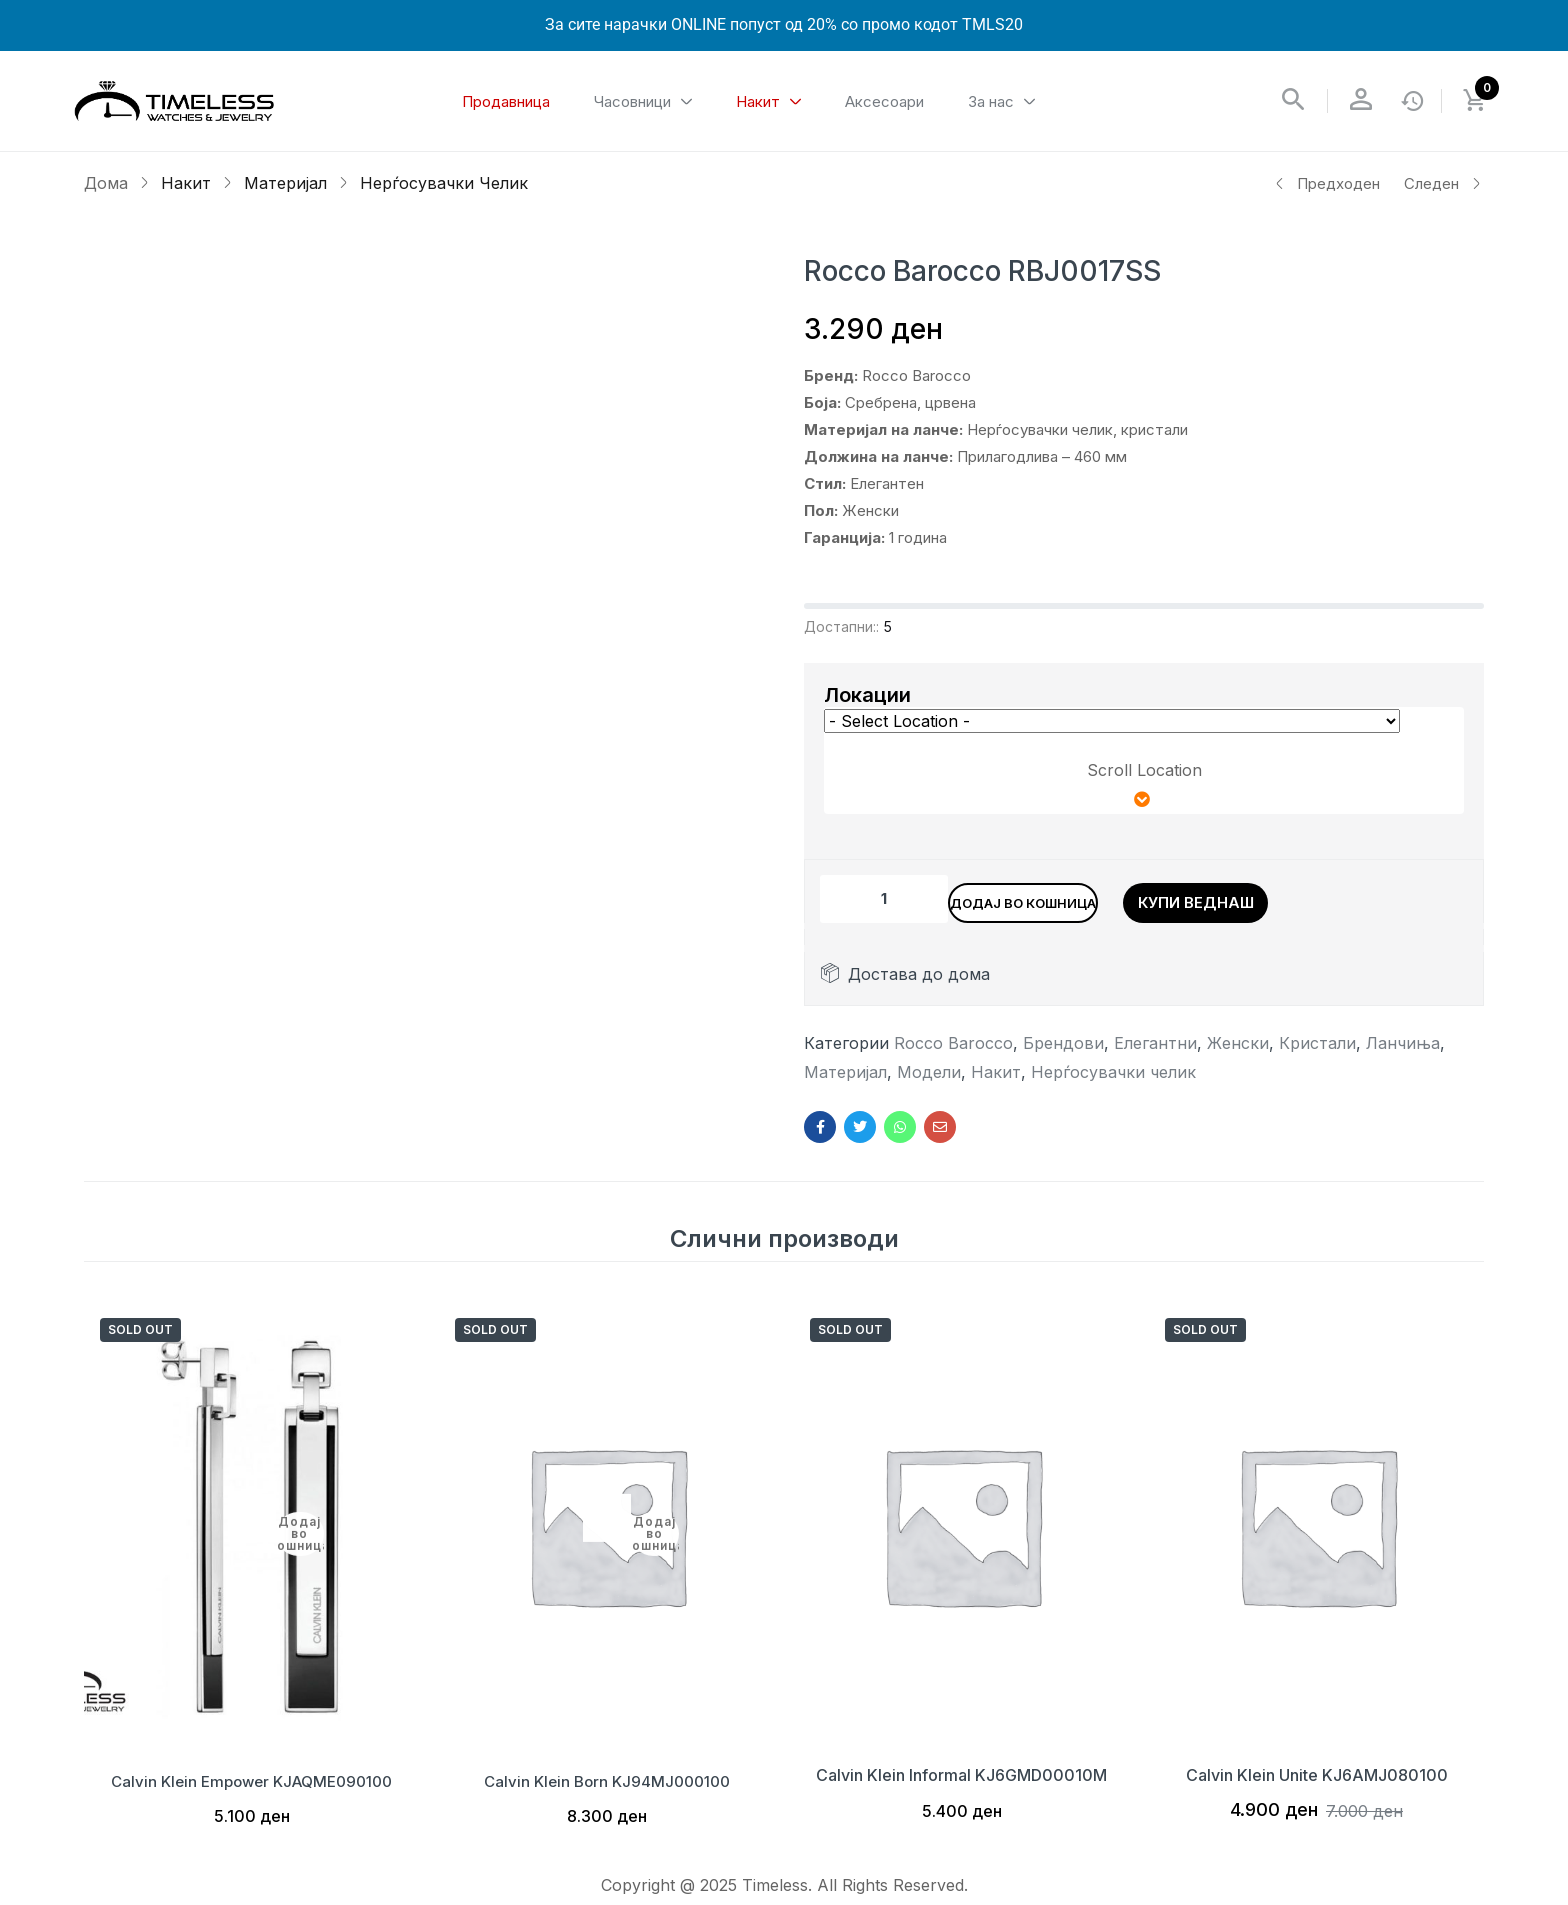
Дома (106, 183)
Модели (929, 1082)
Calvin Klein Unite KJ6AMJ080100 (1317, 1785)
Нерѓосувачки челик (444, 183)
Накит (186, 183)
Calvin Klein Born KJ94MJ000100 (607, 1785)
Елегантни (1155, 1053)
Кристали (1317, 1053)
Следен (1443, 183)
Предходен (1327, 183)
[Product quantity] (884, 899)
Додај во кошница (1072, 899)
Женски (1238, 1053)
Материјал (285, 183)
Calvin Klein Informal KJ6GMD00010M (961, 1785)
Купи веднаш (1297, 899)
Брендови (1063, 1053)
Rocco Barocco (953, 1053)
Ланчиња (1403, 1053)
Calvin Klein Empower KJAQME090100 (251, 1785)
